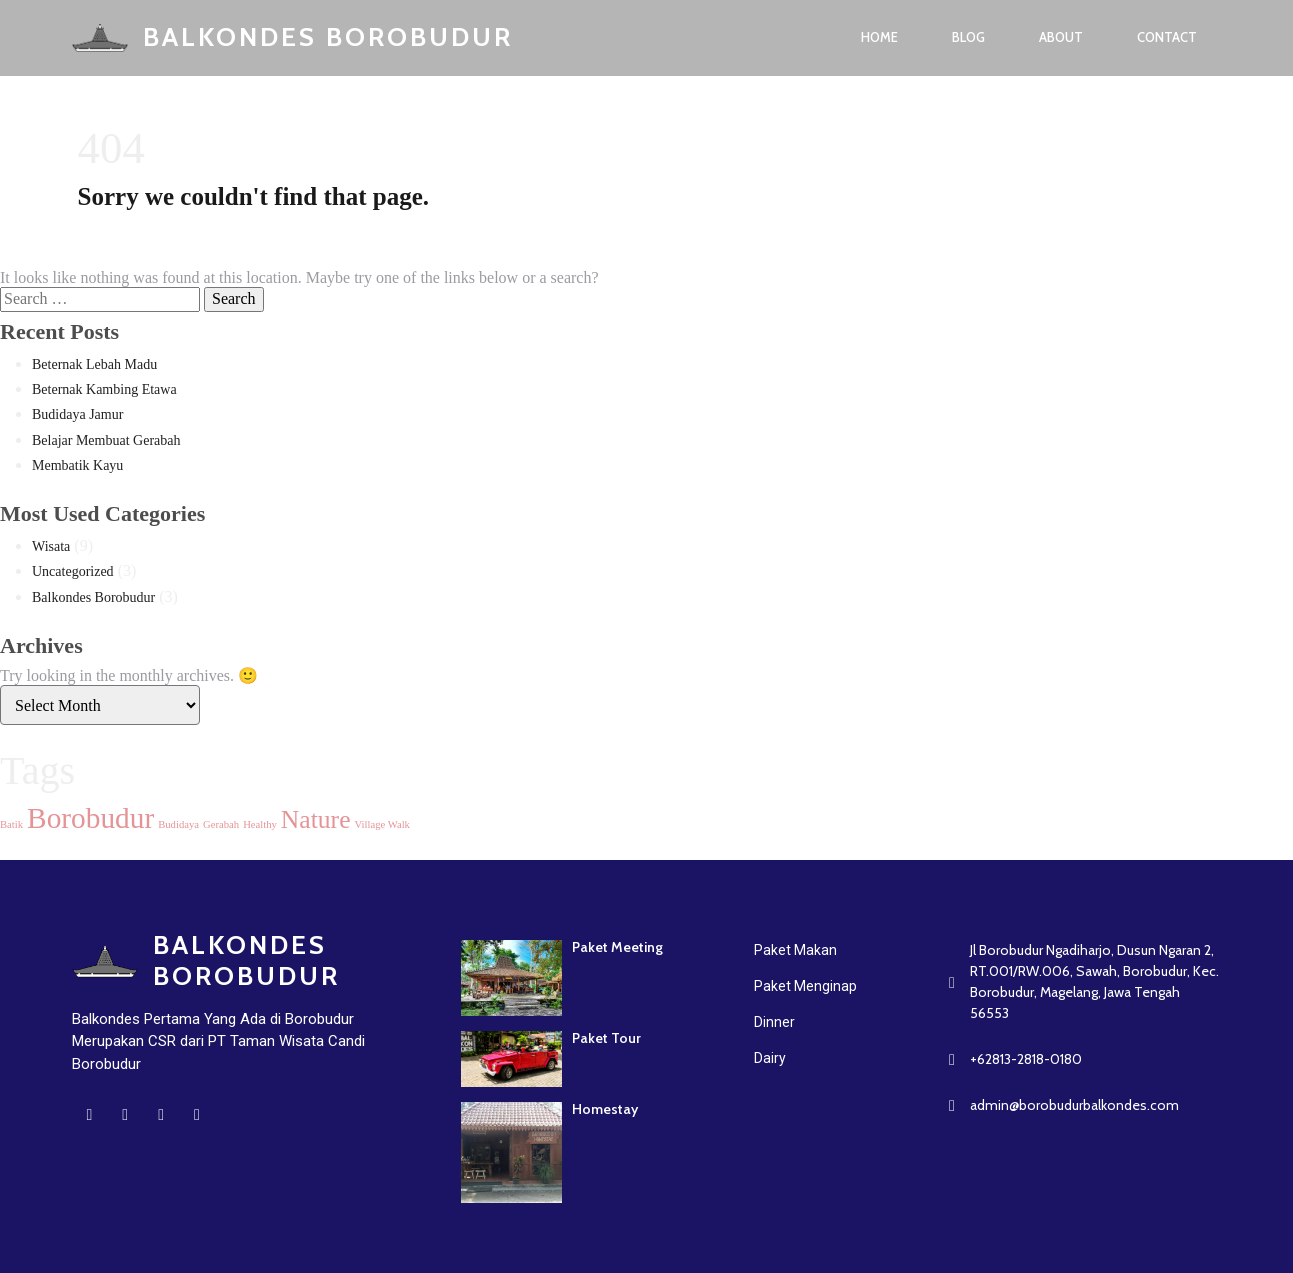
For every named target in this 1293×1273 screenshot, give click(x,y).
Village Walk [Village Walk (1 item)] (382, 824)
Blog (968, 37)
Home (879, 37)
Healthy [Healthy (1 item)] (260, 824)
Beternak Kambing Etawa (104, 389)
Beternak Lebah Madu (94, 364)
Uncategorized (73, 571)
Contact (1167, 37)
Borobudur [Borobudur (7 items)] (90, 818)
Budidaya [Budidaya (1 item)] (178, 824)
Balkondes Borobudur (93, 597)
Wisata (51, 546)
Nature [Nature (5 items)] (316, 819)
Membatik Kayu (77, 465)
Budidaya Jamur (77, 414)
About (1061, 37)
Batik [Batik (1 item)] (11, 824)
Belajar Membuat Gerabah (106, 440)
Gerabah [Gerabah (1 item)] (221, 824)
